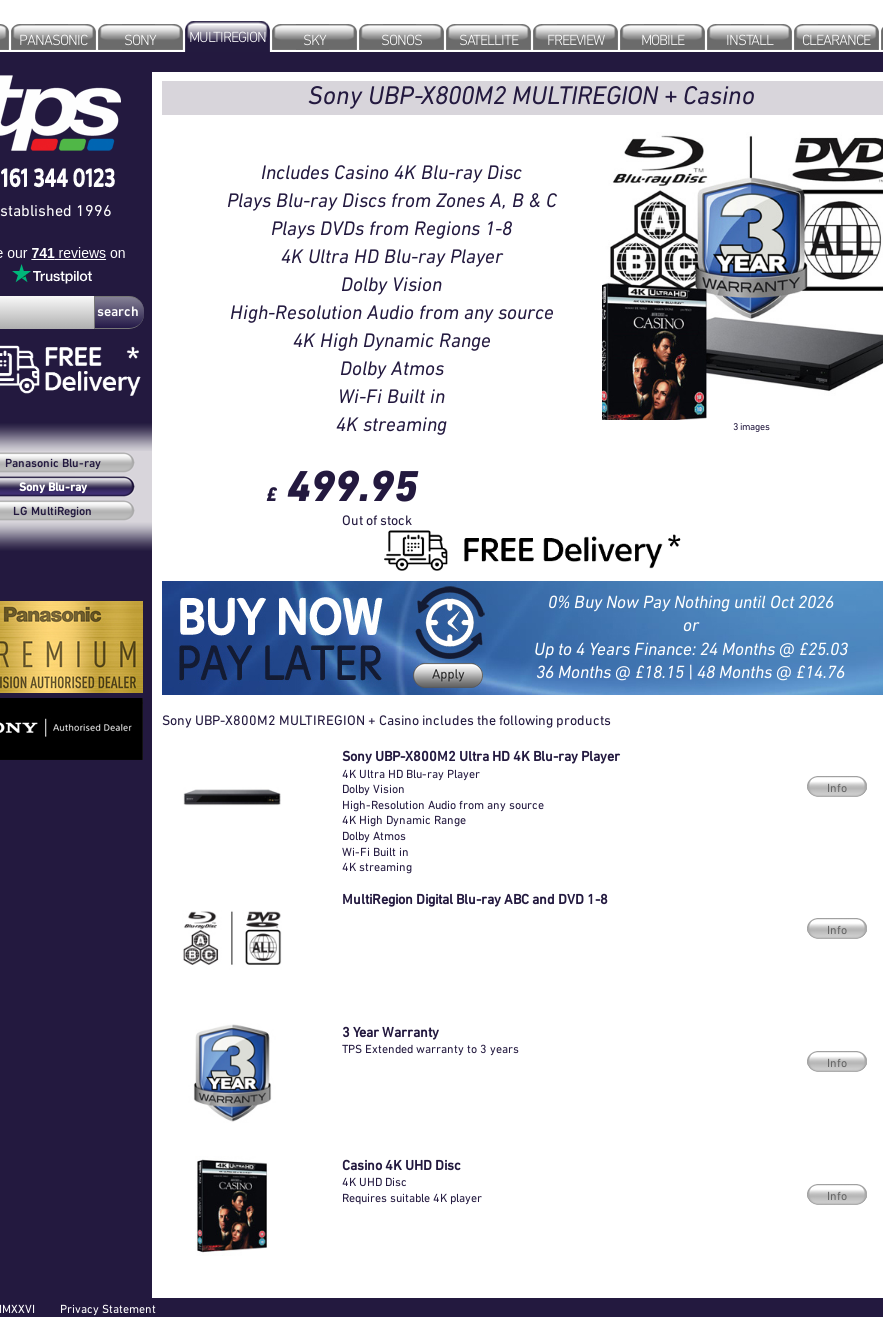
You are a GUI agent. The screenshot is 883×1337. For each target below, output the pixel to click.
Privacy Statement (108, 1308)
